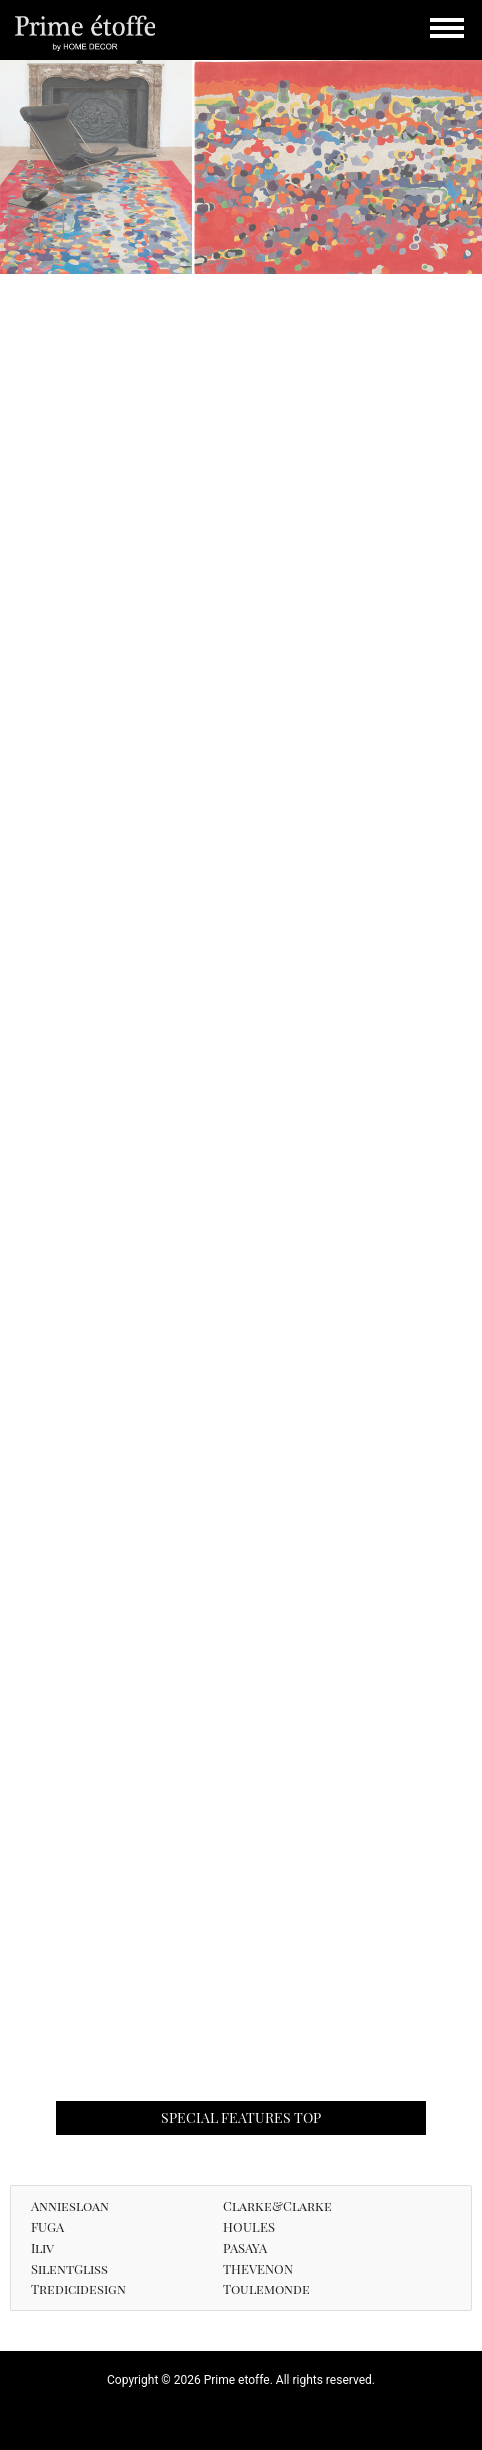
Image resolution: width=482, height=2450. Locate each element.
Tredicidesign (78, 2288)
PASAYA (245, 2247)
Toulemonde (266, 2288)
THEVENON (258, 2268)
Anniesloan (70, 2205)
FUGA (47, 2226)
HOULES (249, 2226)
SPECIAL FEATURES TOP (241, 2117)
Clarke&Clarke (277, 2205)
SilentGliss (69, 2268)
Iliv (42, 2247)
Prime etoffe (85, 33)
